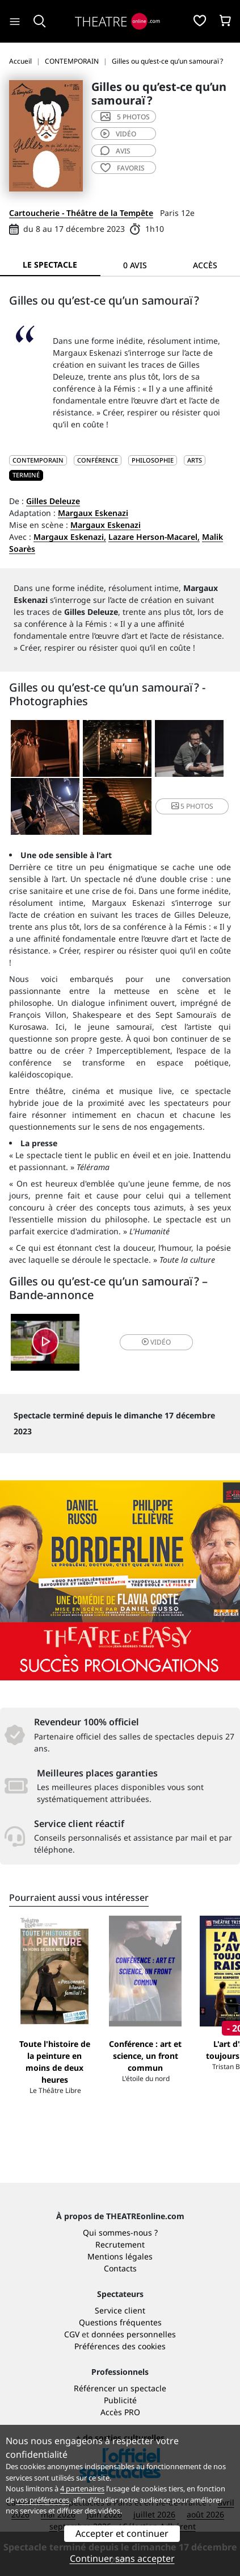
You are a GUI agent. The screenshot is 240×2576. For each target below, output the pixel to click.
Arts (194, 460)
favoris (122, 168)
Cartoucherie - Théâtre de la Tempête (81, 212)
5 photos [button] (192, 806)
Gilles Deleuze (53, 501)
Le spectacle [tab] (50, 264)
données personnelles (133, 2334)
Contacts (120, 2268)
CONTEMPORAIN (38, 460)
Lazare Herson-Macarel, (154, 536)
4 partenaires (82, 2488)
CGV (71, 2334)
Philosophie (153, 460)
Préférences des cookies (120, 2346)
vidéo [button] (156, 1342)
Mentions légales (120, 2256)
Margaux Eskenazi (93, 512)
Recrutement (120, 2244)
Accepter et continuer (122, 2533)
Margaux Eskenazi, (69, 536)
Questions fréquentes (120, 2322)
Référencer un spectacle (120, 2388)
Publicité (120, 2400)
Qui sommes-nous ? (120, 2232)
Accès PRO (120, 2412)
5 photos (125, 117)
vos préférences (42, 2500)
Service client (120, 2310)
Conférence (97, 460)
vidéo (118, 134)
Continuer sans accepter (122, 2558)
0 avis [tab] (135, 265)
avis (115, 151)
